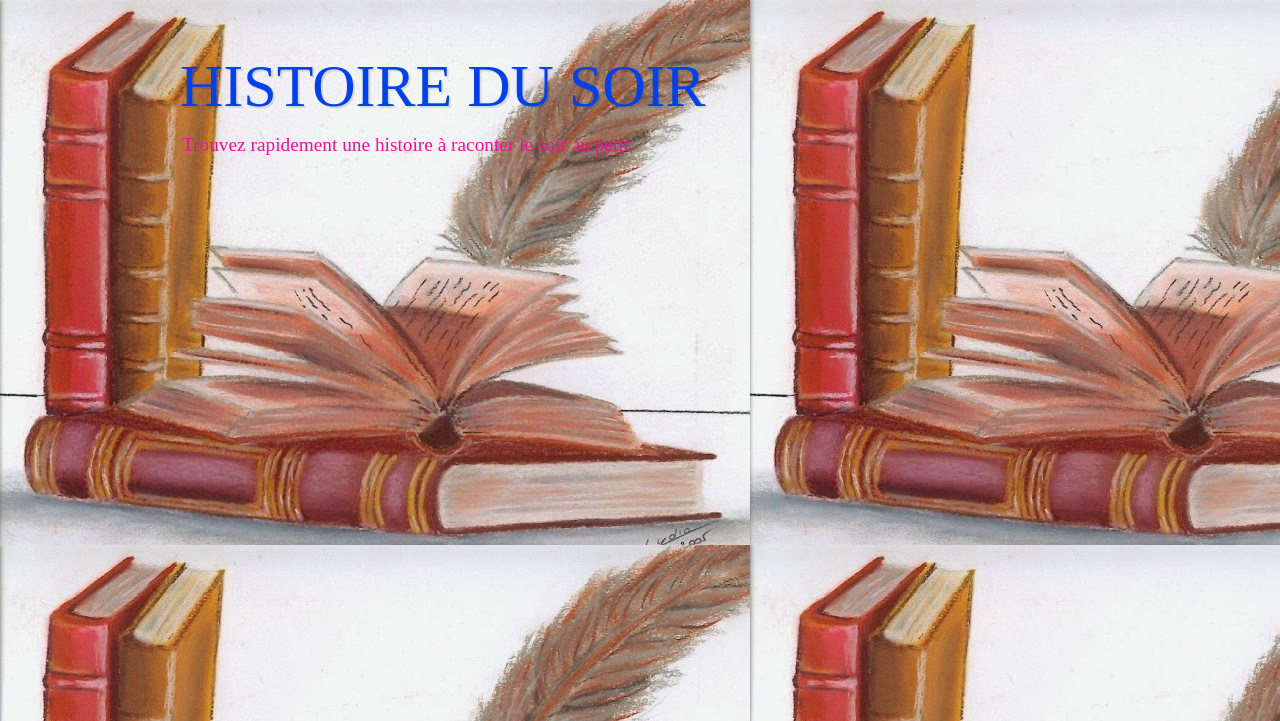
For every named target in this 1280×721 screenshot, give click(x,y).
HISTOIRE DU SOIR (443, 86)
